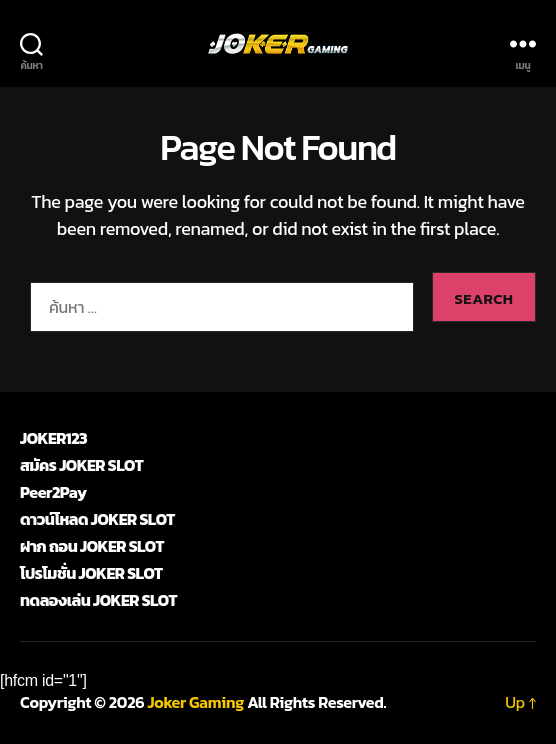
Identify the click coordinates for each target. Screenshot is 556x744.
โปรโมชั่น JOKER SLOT (91, 573)
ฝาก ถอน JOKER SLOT (92, 546)
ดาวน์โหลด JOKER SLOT (97, 519)
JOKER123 (53, 438)
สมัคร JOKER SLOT (81, 465)
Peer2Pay (53, 492)
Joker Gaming (195, 702)
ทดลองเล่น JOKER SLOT (98, 600)
